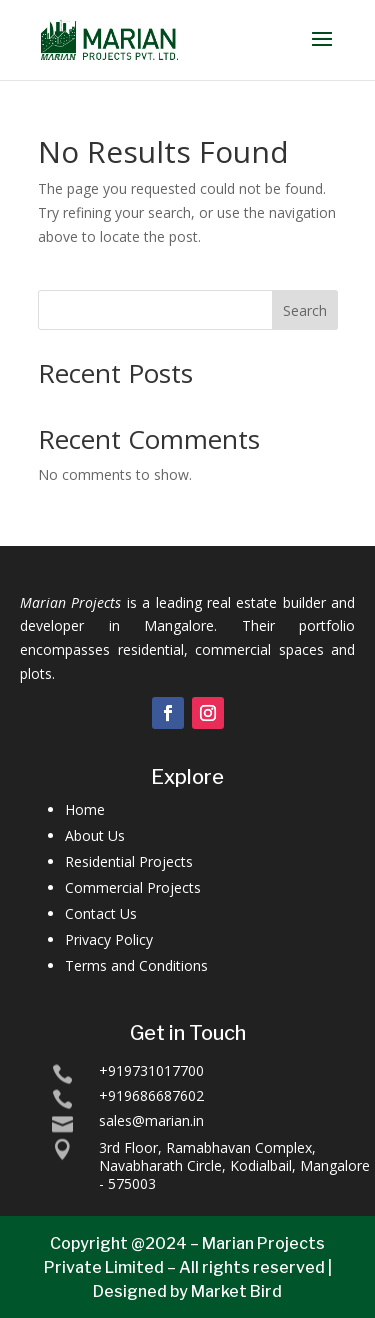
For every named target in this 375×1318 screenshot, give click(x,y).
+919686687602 (151, 1095)
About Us (95, 835)
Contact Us (101, 913)
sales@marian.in (151, 1120)
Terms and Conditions (136, 965)
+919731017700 (151, 1070)
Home (85, 809)
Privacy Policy (109, 939)
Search (305, 310)
